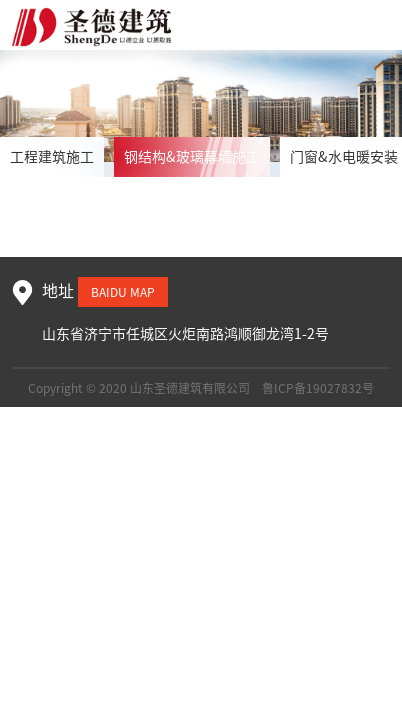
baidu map (123, 292)
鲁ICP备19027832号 (318, 388)
